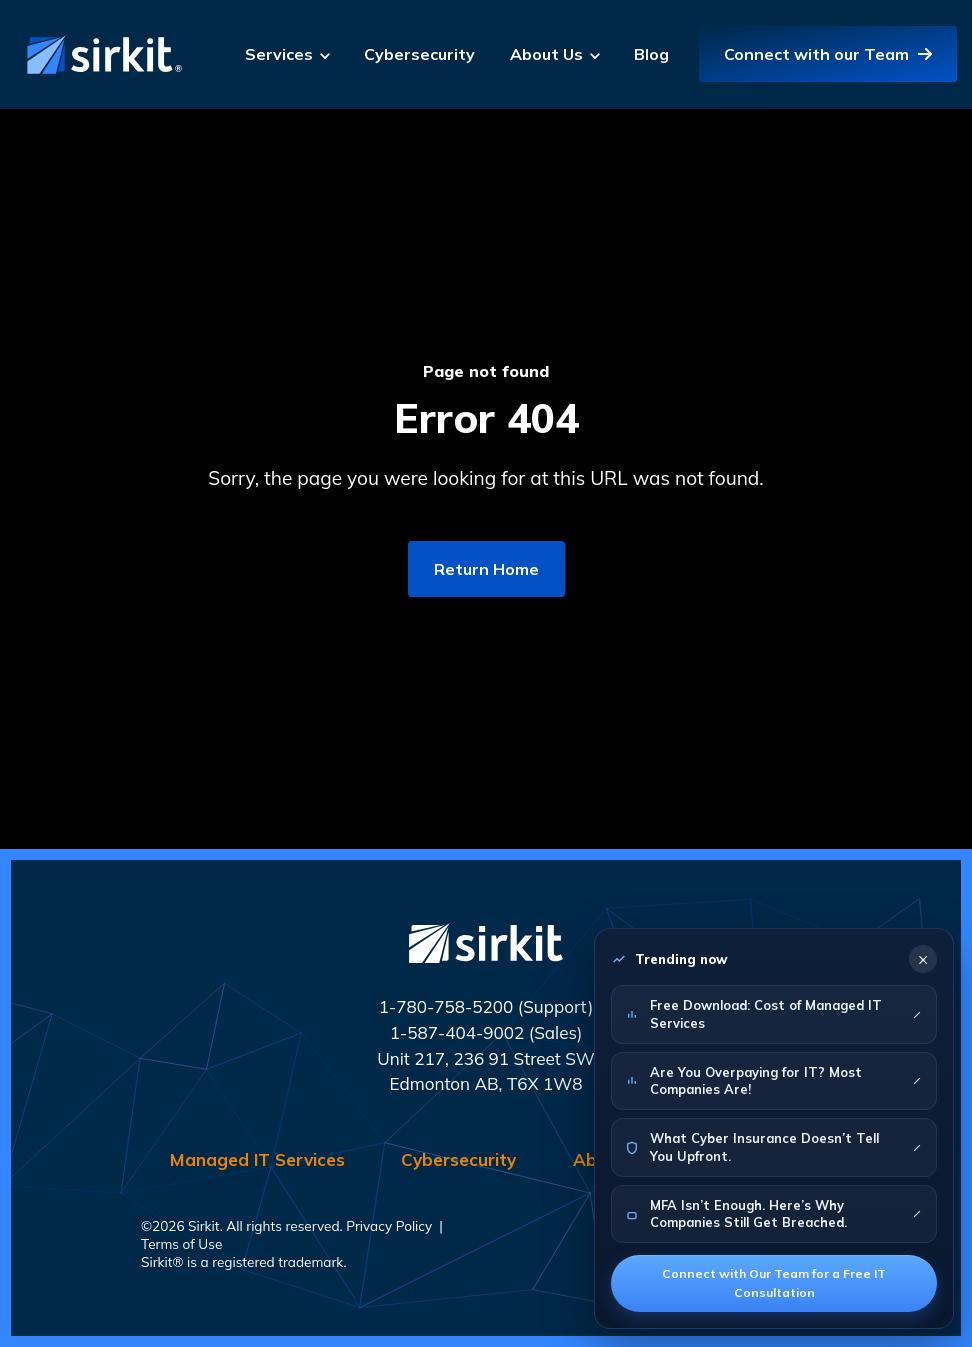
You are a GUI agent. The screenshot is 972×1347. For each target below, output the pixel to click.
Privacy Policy (389, 1225)
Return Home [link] (486, 569)
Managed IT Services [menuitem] (257, 1159)
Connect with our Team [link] (828, 54)
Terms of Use (181, 1243)
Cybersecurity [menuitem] (458, 1159)
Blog (651, 54)
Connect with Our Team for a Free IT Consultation (774, 1282)
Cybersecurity (419, 54)
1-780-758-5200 (446, 1006)
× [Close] (923, 958)
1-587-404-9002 (457, 1032)
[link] (100, 52)
